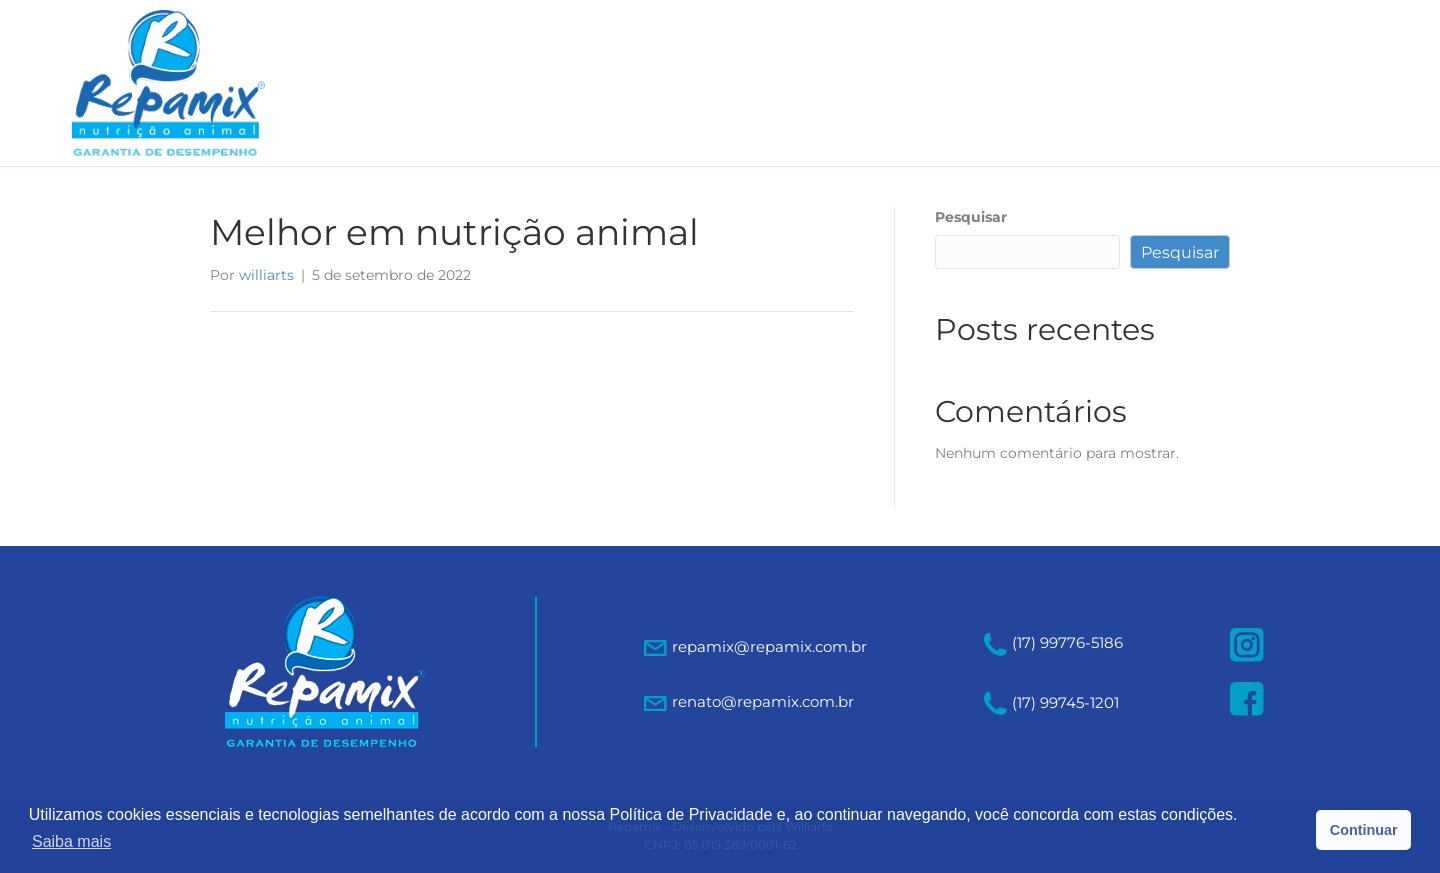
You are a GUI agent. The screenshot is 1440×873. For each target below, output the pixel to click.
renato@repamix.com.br (763, 701)
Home (699, 83)
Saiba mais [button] (71, 841)
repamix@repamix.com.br (769, 646)
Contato (1201, 83)
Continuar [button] (1364, 830)
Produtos (946, 83)
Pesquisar (971, 217)
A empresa (814, 83)
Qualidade (1076, 83)
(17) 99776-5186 (1053, 642)
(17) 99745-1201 (1051, 702)
